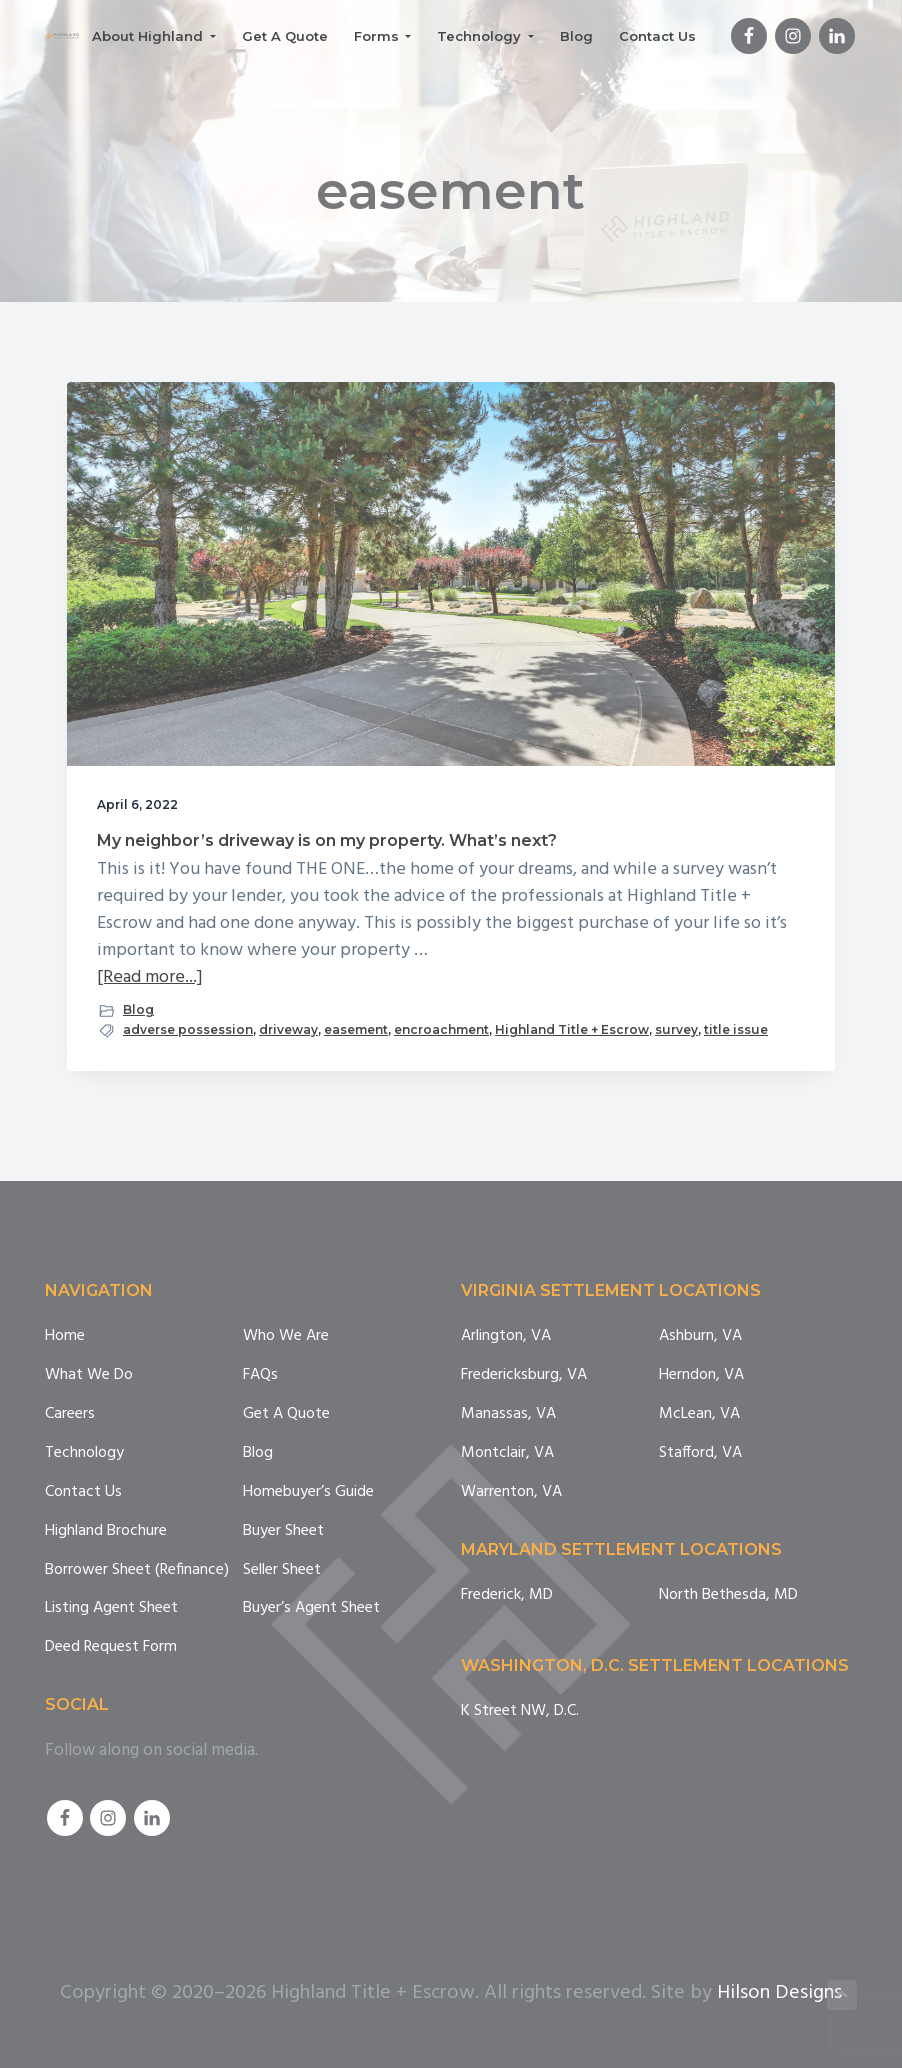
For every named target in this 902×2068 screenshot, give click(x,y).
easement (356, 1029)
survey (676, 1029)
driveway (288, 1029)
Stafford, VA (700, 1453)
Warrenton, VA (511, 1492)
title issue (736, 1029)
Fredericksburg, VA (524, 1375)
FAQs (260, 1375)
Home (65, 1336)
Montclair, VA (507, 1453)
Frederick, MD (507, 1595)
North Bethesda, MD (728, 1595)
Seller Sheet (282, 1570)
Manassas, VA (508, 1414)
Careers (70, 1414)
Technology (84, 1453)
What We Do (89, 1375)
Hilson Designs (779, 1993)
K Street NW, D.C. (520, 1711)
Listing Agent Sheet (111, 1608)
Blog (138, 1009)
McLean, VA (699, 1414)
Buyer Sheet (283, 1531)
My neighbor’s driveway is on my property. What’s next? (327, 840)
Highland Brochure (106, 1531)
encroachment (441, 1029)
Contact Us (83, 1492)
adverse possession (188, 1029)
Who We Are (286, 1336)
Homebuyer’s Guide (308, 1492)
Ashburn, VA (700, 1336)
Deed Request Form (111, 1647)
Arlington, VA (506, 1336)
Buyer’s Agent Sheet (311, 1608)
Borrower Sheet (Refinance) (137, 1570)
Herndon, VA (701, 1375)
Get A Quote (286, 1414)
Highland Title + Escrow (572, 1029)
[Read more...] (150, 977)
